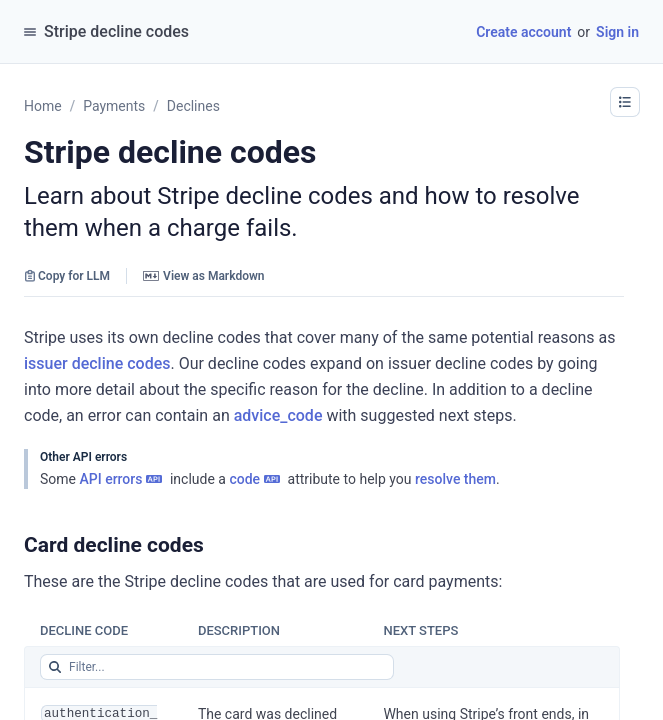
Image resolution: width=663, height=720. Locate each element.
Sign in (617, 32)
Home (43, 106)
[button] (625, 102)
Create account (523, 32)
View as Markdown (203, 276)
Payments (114, 106)
